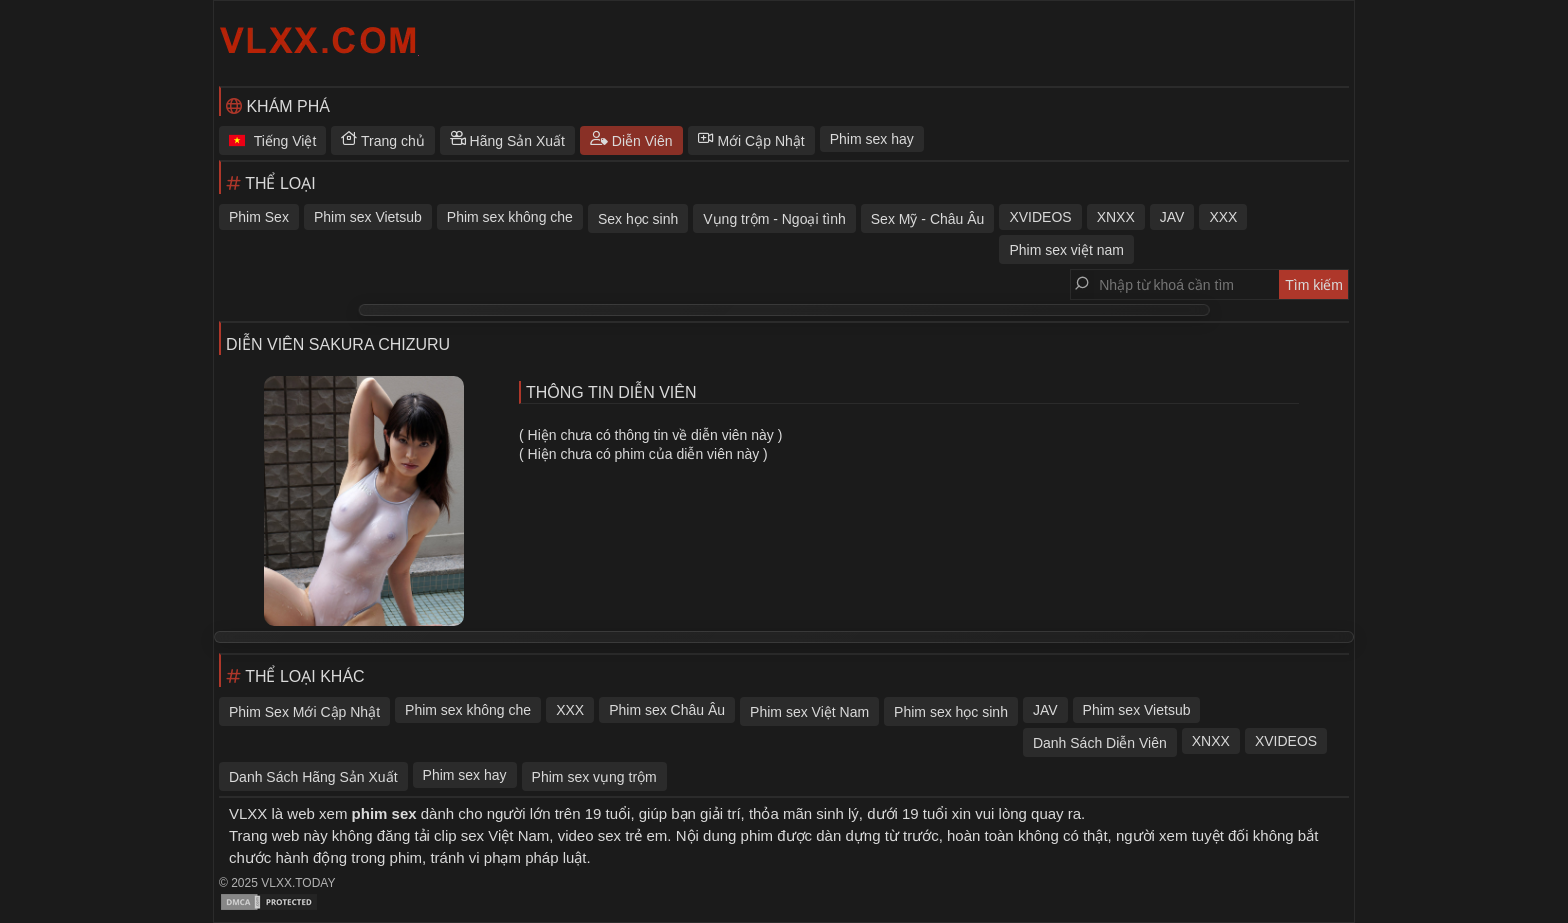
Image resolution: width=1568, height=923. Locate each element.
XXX (1223, 217)
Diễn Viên (631, 140)
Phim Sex (259, 217)
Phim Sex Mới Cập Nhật (304, 712)
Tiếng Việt (272, 140)
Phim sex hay (872, 139)
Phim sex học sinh (951, 712)
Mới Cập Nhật (751, 140)
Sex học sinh (638, 219)
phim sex (384, 813)
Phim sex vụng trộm (594, 777)
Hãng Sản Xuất (507, 140)
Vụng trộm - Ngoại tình (774, 219)
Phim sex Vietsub (368, 217)
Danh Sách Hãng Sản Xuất (313, 777)
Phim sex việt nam (1066, 250)
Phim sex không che (510, 217)
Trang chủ (382, 140)
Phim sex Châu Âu (667, 710)
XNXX (1116, 217)
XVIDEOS (1040, 217)
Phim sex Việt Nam (809, 712)
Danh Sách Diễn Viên (1100, 743)
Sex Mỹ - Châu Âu (928, 219)
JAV (1172, 217)
